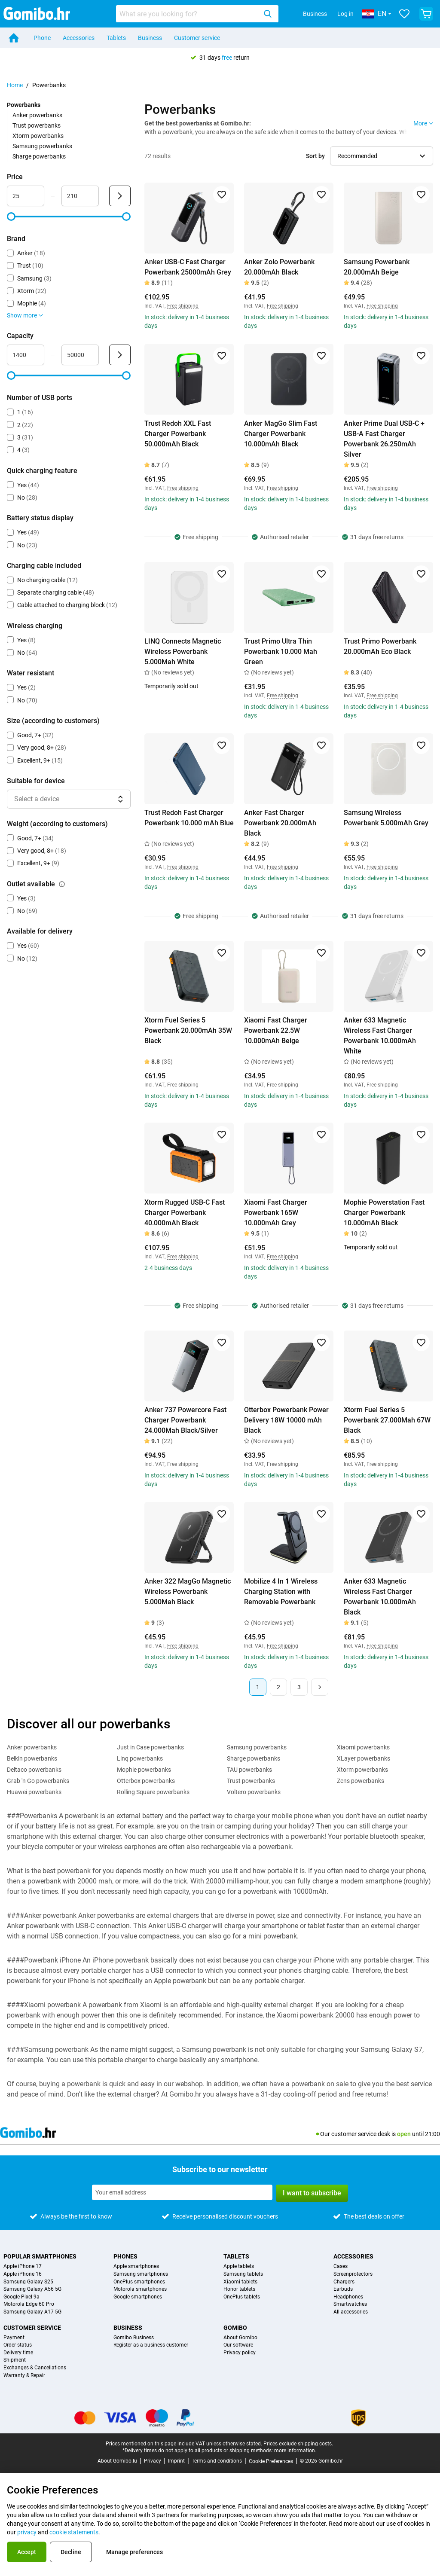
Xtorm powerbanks (38, 135)
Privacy (152, 2461)
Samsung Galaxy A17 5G (32, 2312)
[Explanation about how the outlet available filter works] (61, 884)
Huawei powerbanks (34, 1792)
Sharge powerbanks (39, 156)
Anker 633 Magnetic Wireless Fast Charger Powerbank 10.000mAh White (380, 1035)
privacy (27, 2532)
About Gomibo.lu (117, 2461)
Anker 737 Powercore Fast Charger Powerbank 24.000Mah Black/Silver (185, 1420)
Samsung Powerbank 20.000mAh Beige (376, 267)
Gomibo (235, 2327)
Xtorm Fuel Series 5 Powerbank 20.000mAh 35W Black (188, 1030)
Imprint (176, 2461)
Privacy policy (239, 2353)
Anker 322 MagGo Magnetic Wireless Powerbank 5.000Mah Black (187, 1591)
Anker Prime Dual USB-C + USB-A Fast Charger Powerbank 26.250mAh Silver (384, 438)
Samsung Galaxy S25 (28, 2282)
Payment (13, 2338)
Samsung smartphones (140, 2274)
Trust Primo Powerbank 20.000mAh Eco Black (380, 646)
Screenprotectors (353, 2274)
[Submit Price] (120, 196)
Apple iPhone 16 (22, 2274)
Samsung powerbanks (42, 146)
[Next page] (319, 1687)
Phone (42, 37)
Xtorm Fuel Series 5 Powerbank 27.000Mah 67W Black (387, 1420)
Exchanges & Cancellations (34, 2368)
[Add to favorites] (221, 194)
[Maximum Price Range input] (80, 196)
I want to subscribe (312, 2193)
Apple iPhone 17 (22, 2266)
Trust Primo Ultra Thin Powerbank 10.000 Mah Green (280, 651)
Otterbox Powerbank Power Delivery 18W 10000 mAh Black (286, 1420)
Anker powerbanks (37, 115)
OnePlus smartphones (139, 2282)
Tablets (116, 37)
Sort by (315, 156)
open (404, 2133)
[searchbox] (188, 13)
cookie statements (73, 2532)
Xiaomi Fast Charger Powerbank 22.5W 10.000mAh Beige (275, 1030)
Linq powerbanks (140, 1758)
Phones (125, 2256)
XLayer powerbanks (363, 1758)
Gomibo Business (133, 2338)
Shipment (14, 2360)
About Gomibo (240, 2338)
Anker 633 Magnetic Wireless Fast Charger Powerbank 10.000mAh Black (380, 1596)
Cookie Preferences (271, 2461)
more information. (295, 2451)
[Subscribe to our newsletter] (182, 2192)
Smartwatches (350, 2304)
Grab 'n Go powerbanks (38, 1780)
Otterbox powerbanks (146, 1780)
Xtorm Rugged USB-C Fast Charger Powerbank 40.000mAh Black (184, 1212)
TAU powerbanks (249, 1769)
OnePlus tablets (241, 2297)
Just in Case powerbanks (150, 1747)
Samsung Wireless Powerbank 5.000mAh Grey (386, 818)
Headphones (348, 2297)
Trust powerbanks (36, 125)
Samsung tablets (243, 2274)
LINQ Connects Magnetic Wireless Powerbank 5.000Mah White (182, 651)
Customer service (197, 37)
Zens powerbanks (360, 1780)
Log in (345, 13)
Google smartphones (137, 2297)
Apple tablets (238, 2266)
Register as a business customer (150, 2345)
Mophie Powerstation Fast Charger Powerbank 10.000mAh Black (384, 1212)
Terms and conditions (217, 2461)
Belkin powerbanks (32, 1758)
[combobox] (197, 14)
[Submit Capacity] (120, 355)
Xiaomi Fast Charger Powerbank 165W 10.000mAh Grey (275, 1212)
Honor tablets (239, 2289)
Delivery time (18, 2353)
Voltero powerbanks (254, 1792)
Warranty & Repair (24, 2375)
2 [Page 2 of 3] (278, 1687)
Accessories (79, 37)
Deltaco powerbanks (34, 1769)
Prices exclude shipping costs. (298, 2444)
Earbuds (343, 2289)
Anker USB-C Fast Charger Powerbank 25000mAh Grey (187, 267)
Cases (340, 2266)
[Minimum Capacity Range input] (25, 355)
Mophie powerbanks (144, 1769)
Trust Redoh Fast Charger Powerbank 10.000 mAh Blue (189, 818)
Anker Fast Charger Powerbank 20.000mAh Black (280, 823)
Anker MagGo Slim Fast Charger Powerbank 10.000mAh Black (280, 433)
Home (15, 85)
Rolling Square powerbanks (153, 1792)
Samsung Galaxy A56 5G (32, 2289)
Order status (17, 2345)
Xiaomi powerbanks (363, 1747)
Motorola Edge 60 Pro (28, 2304)
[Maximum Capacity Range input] (80, 355)
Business (315, 13)
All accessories (350, 2312)
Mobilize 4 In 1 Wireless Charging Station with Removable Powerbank (281, 1591)
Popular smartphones (39, 2256)
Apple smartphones (136, 2266)
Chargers (343, 2282)
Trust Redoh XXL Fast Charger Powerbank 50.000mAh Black (177, 433)
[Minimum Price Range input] (25, 196)
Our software (238, 2345)
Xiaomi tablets (240, 2282)
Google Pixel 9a (21, 2297)
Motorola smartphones (140, 2289)
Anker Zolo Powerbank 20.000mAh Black (279, 267)
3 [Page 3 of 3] (299, 1687)
